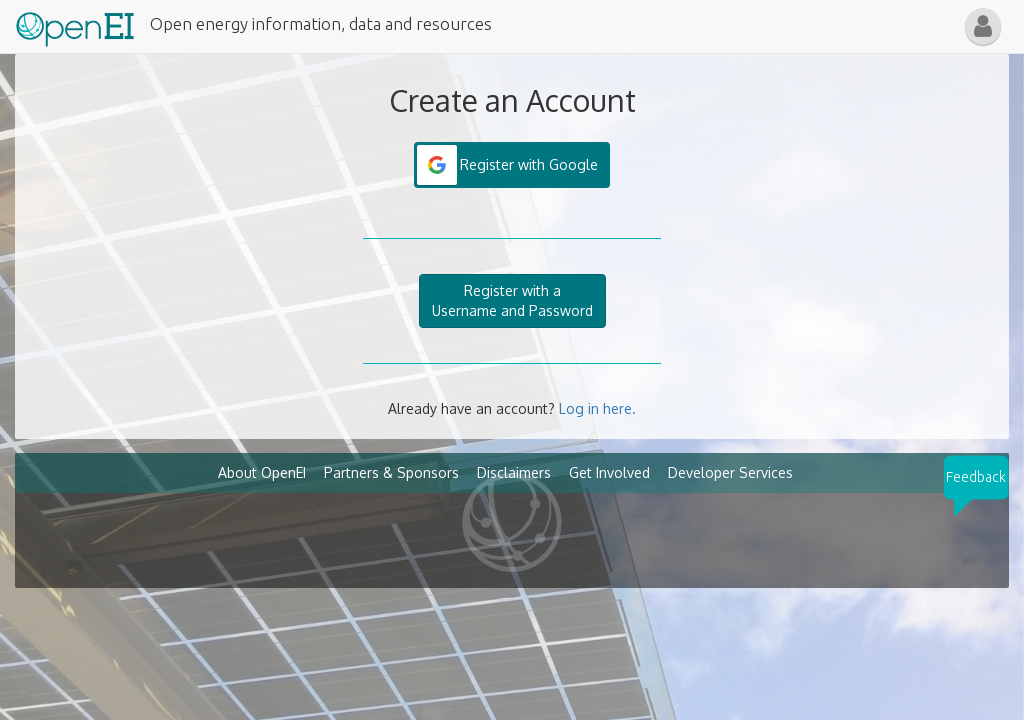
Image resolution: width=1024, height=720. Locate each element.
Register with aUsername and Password (512, 300)
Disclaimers (514, 472)
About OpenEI (262, 472)
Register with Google (529, 164)
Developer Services (730, 472)
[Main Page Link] (75, 25)
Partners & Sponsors (391, 472)
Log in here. (597, 408)
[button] (983, 26)
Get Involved (609, 472)
